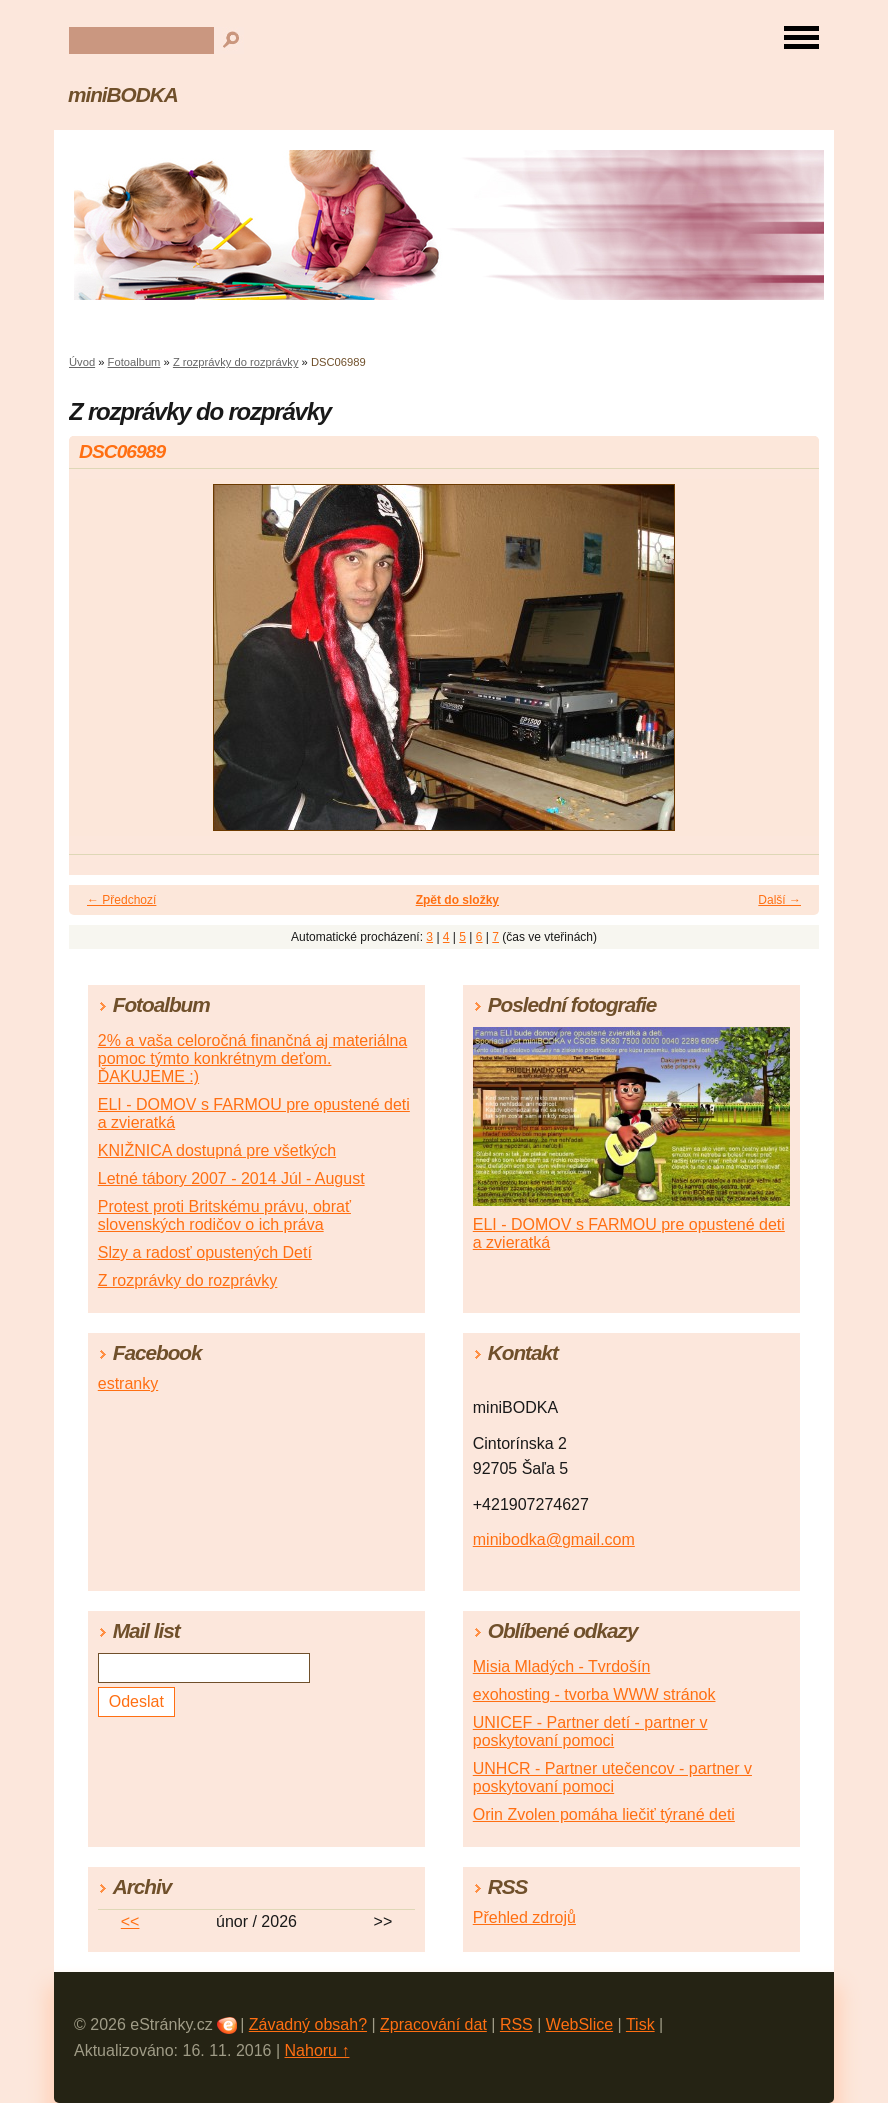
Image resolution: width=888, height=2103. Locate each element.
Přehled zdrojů (524, 1917)
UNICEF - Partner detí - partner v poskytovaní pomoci (590, 1731)
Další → (779, 900)
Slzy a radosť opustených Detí (205, 1252)
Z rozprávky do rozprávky (236, 362)
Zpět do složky (457, 900)
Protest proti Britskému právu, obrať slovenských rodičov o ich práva (224, 1215)
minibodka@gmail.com (554, 1539)
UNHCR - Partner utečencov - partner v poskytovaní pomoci (612, 1777)
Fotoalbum (134, 362)
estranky (128, 1383)
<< (130, 1921)
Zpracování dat (433, 2024)
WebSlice (579, 2024)
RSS (516, 2024)
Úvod (82, 362)
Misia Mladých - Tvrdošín (562, 1666)
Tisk (640, 2024)
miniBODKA (123, 94)
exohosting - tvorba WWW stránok (594, 1694)
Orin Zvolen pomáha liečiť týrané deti (604, 1814)
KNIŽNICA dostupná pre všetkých (217, 1150)
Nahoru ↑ (317, 2050)
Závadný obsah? (308, 2024)
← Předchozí (121, 900)
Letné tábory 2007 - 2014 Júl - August (231, 1178)
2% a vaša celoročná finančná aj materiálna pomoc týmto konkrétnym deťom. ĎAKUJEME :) (253, 1058)
